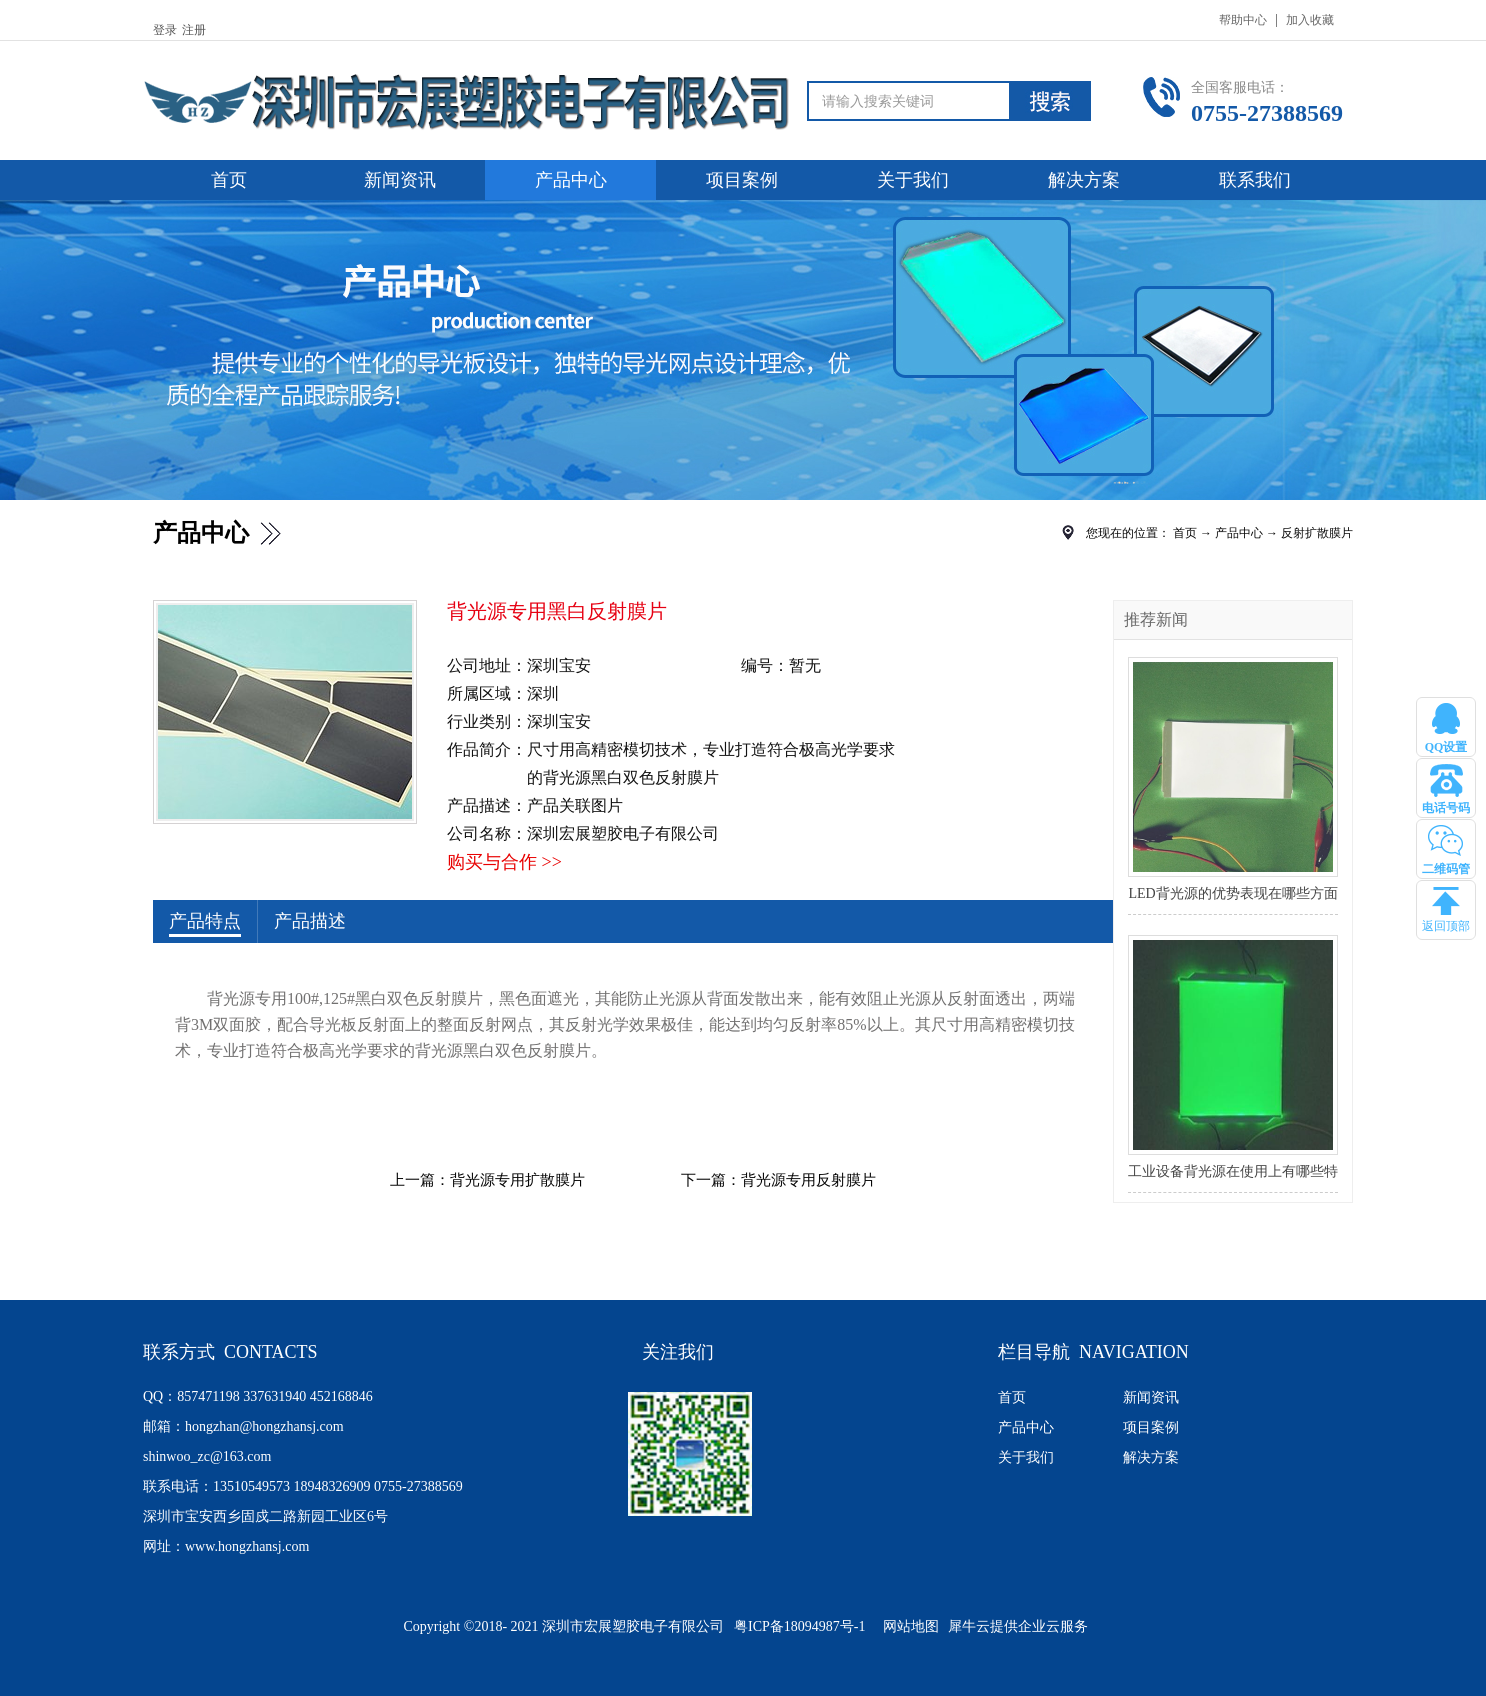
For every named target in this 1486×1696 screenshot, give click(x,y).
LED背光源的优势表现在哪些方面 (1232, 893)
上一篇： (487, 1180)
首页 (229, 180)
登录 (165, 30)
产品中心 (1239, 533)
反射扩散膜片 (1317, 533)
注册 (194, 30)
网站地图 (907, 1626)
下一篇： (778, 1180)
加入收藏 (1310, 20)
